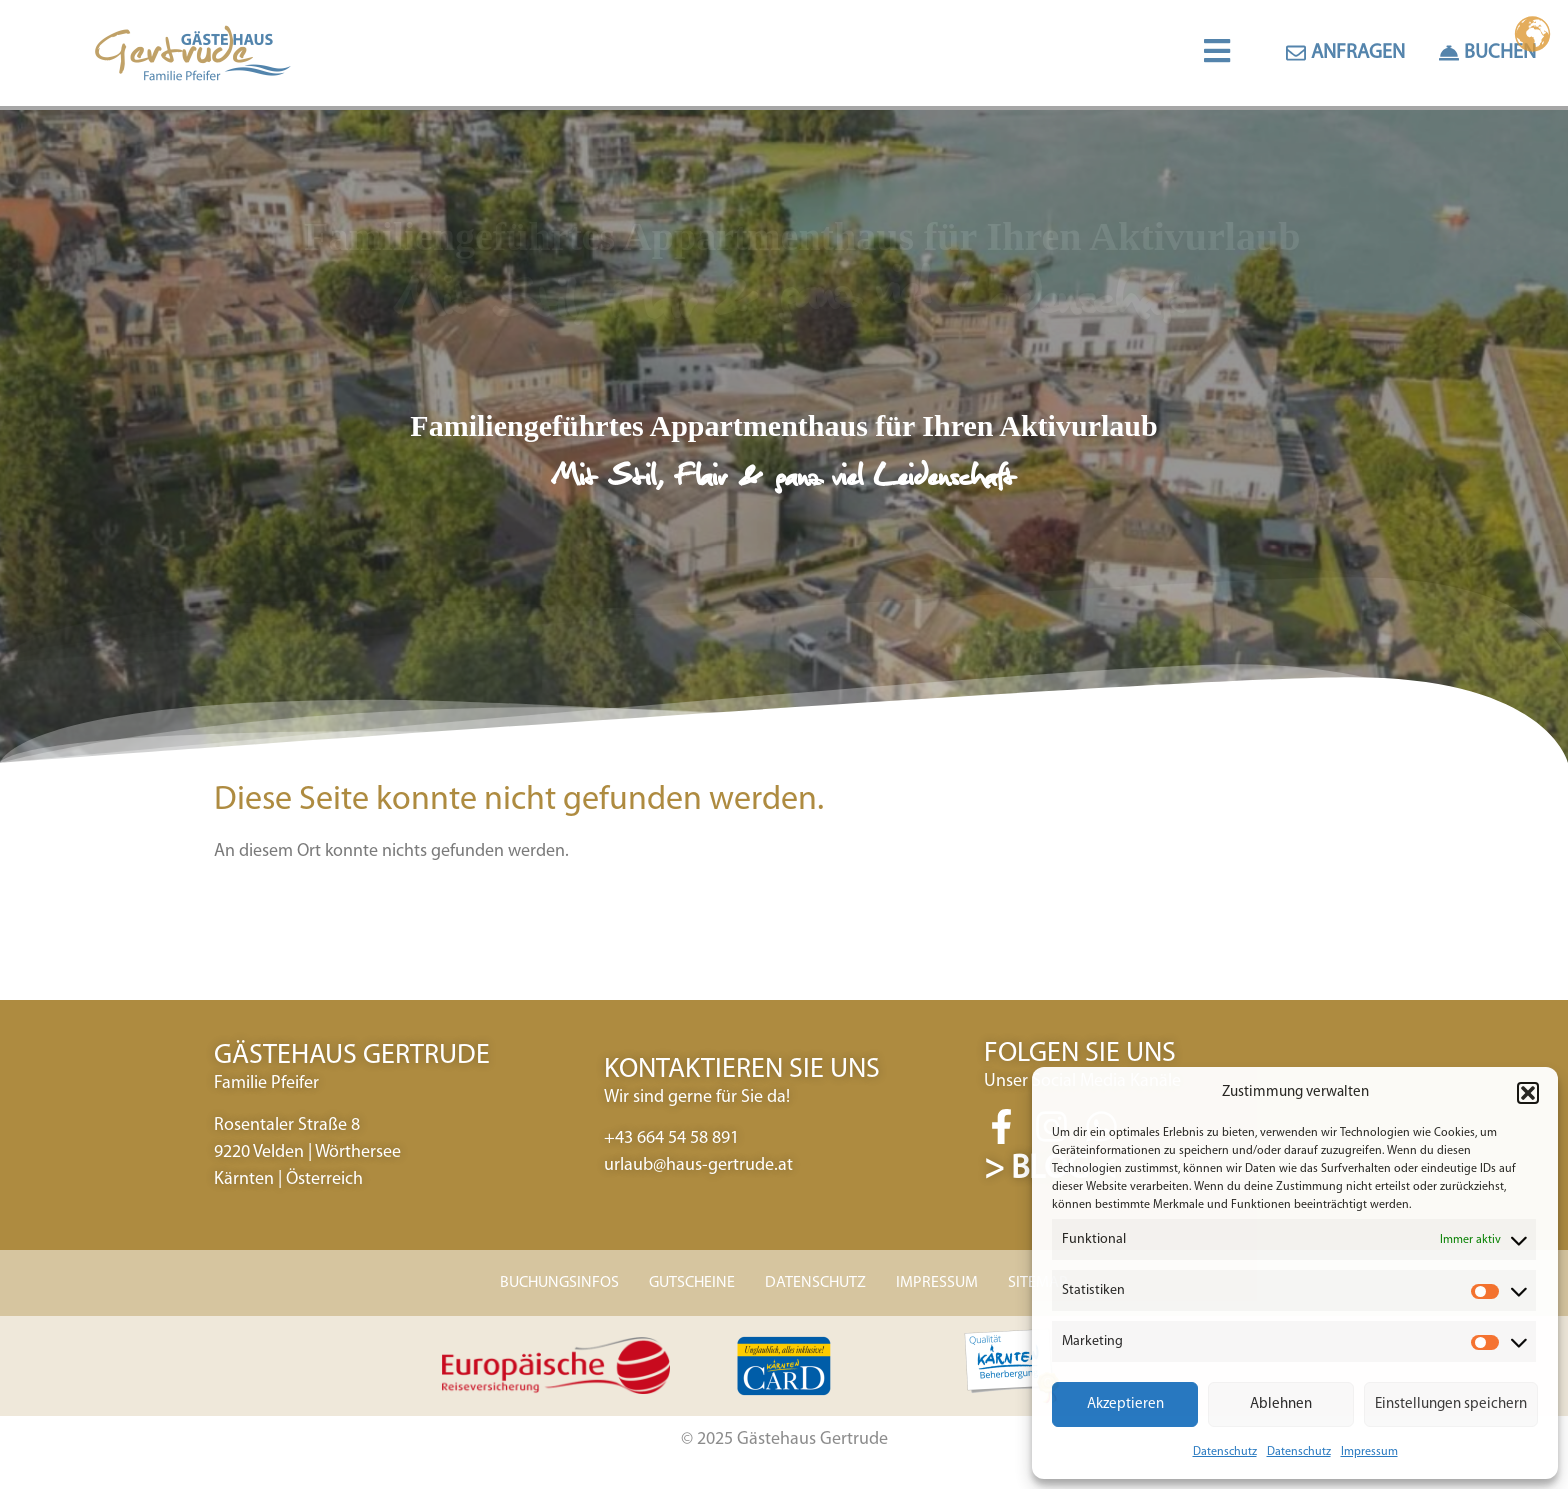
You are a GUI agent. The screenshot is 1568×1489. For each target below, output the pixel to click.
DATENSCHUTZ (815, 1289)
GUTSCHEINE (692, 1289)
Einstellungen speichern (1451, 1404)
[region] (784, 442)
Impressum (1369, 1452)
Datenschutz (1225, 1452)
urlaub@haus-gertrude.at (698, 1171)
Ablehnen (1281, 1404)
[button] (1528, 1093)
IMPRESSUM (937, 1289)
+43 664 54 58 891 (671, 1144)
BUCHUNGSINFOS (559, 1289)
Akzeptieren (1125, 1404)
